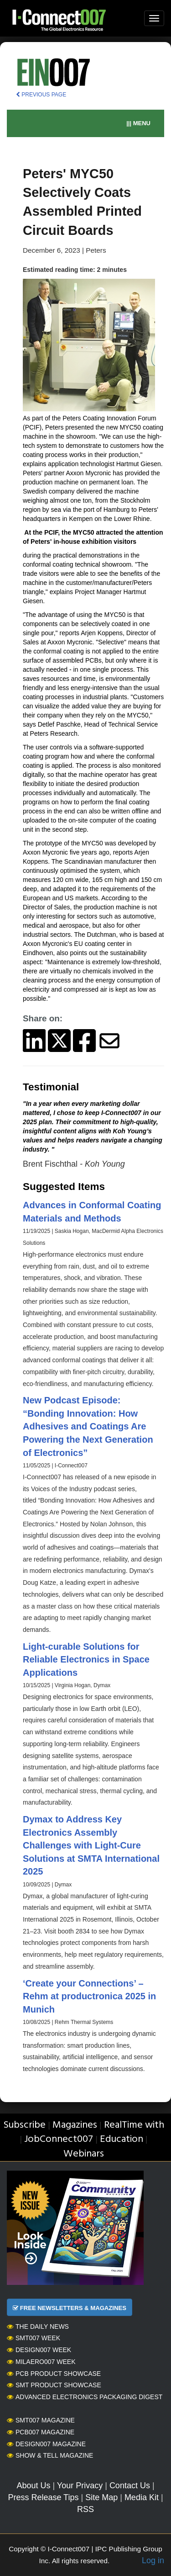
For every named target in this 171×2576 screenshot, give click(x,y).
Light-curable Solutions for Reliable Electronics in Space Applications (86, 1659)
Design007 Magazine (46, 2444)
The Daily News (38, 2326)
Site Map (101, 2497)
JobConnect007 (58, 2139)
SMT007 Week (33, 2338)
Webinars (83, 2154)
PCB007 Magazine (40, 2432)
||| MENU (138, 123)
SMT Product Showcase (54, 2385)
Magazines (74, 2125)
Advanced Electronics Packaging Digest (84, 2397)
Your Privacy (80, 2485)
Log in (153, 2560)
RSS (85, 2509)
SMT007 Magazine (41, 2420)
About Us (33, 2485)
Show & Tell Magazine (50, 2455)
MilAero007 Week (41, 2361)
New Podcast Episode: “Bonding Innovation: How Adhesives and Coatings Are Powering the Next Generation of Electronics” (88, 1426)
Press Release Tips (43, 2497)
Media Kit (141, 2497)
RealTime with (134, 2125)
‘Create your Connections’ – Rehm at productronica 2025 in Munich (89, 1996)
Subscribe (24, 2125)
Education (121, 2139)
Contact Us (129, 2485)
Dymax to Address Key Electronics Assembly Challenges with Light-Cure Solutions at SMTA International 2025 (91, 1845)
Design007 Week (39, 2349)
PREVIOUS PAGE (41, 94)
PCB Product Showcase (54, 2373)
